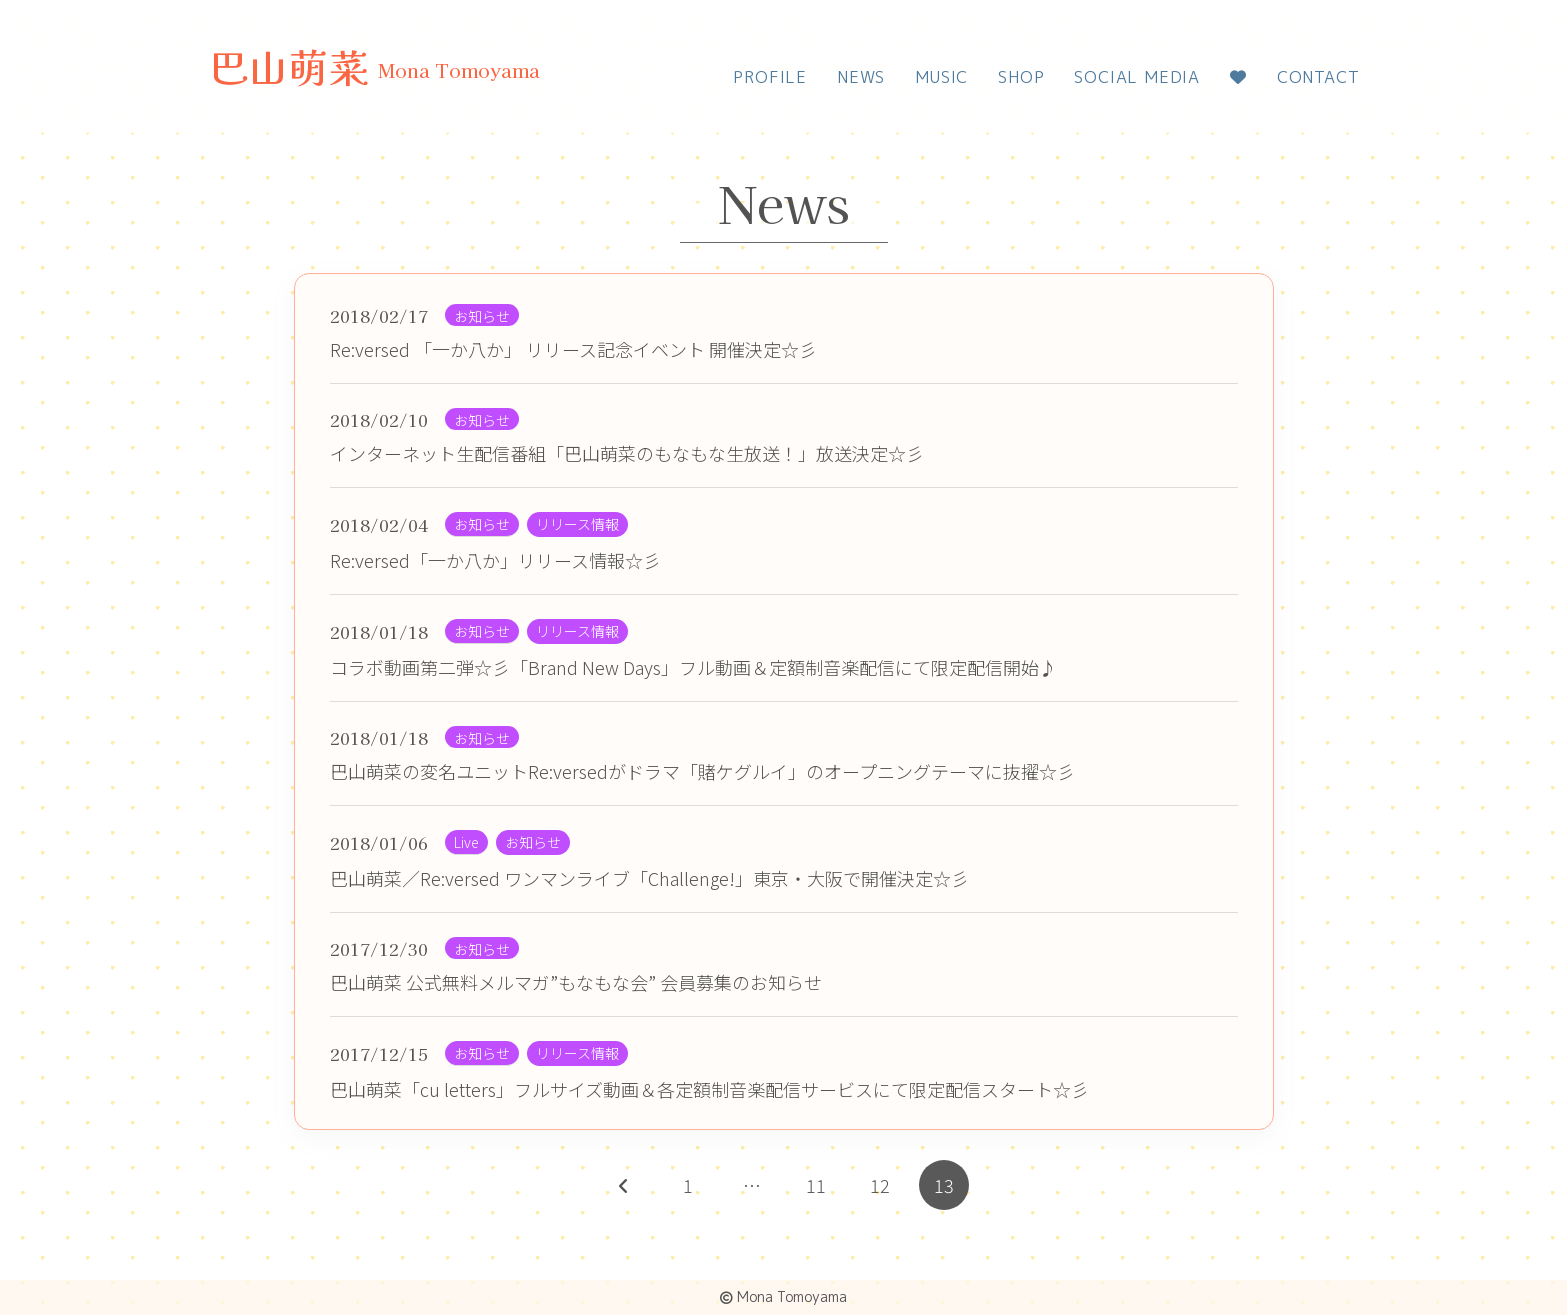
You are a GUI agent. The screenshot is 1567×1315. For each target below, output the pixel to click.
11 (816, 1185)
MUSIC (941, 77)
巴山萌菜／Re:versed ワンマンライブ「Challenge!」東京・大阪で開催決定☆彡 (649, 878)
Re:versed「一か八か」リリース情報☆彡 (495, 560)
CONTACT (1318, 77)
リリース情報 (577, 524)
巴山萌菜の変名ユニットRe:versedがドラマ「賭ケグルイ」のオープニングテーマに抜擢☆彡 (702, 771)
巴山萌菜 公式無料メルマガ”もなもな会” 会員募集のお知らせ (576, 982)
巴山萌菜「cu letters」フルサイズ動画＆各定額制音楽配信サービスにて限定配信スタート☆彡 (709, 1089)
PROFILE (770, 77)
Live (466, 842)
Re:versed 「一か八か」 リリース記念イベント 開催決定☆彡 (573, 349)
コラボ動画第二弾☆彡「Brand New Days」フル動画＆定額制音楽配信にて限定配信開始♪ (693, 667)
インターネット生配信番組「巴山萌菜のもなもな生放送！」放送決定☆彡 (627, 453)
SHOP (1021, 77)
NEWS (861, 77)
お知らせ (482, 316)
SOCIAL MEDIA (1137, 77)
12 (880, 1185)
